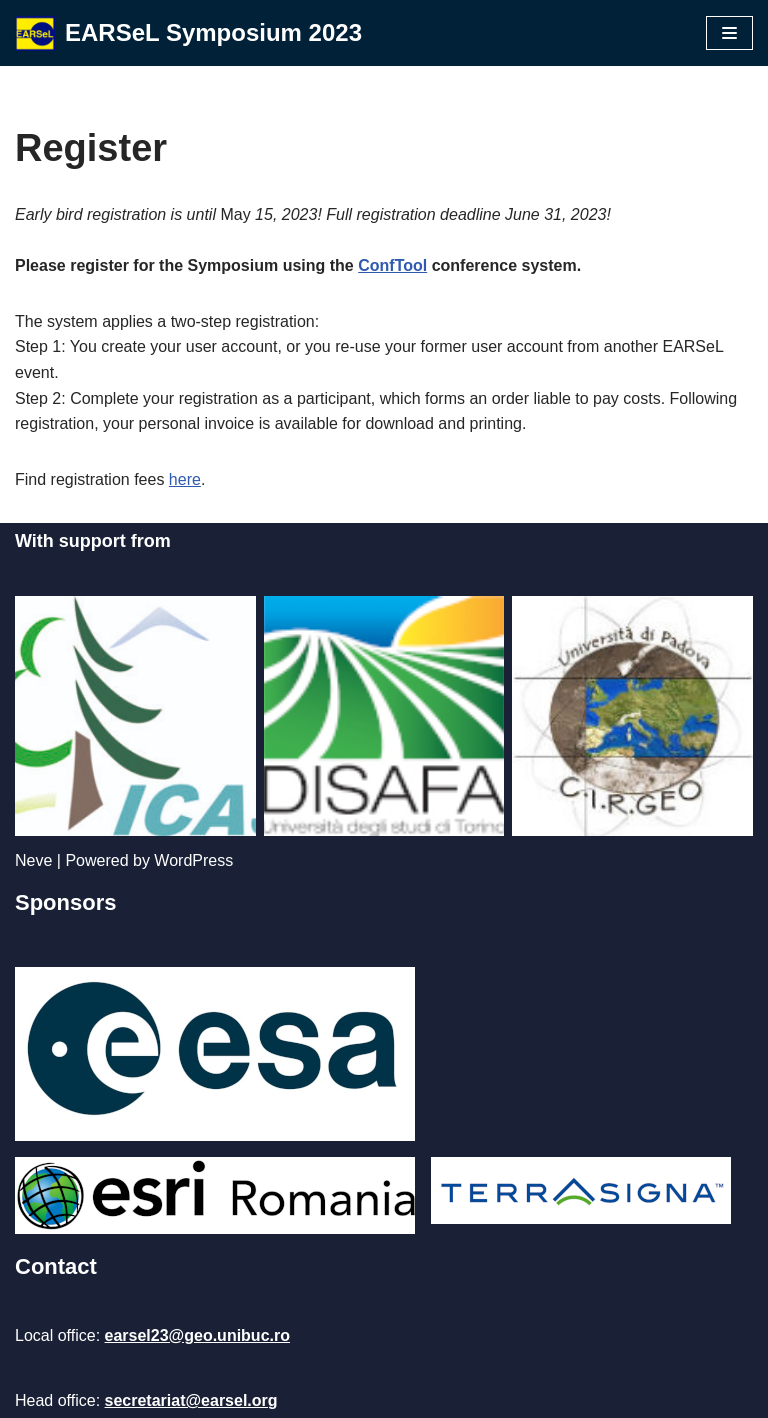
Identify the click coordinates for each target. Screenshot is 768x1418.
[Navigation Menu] (729, 33)
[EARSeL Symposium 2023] (188, 33)
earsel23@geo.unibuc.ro (197, 1335)
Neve (33, 860)
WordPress (193, 860)
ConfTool (392, 265)
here (185, 479)
